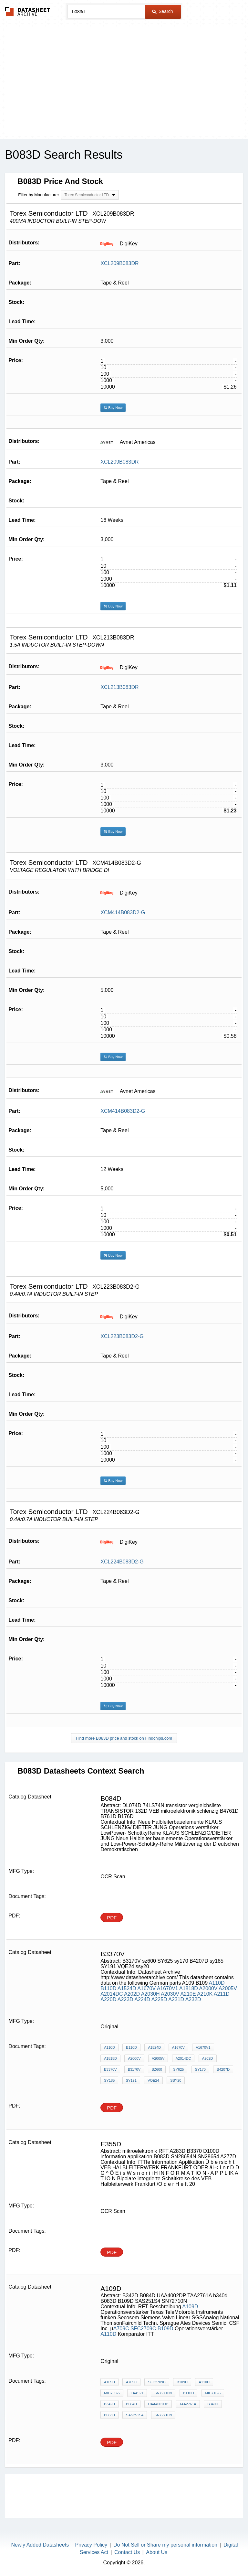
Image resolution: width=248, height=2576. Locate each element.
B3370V (110, 2069)
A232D (193, 1999)
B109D (165, 2328)
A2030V (170, 1994)
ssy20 (175, 2080)
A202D (132, 1994)
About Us (156, 2552)
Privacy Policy (91, 2545)
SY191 (131, 2080)
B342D (109, 2404)
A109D (190, 2306)
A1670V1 (167, 1988)
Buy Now (113, 408)
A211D (222, 1994)
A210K (204, 1994)
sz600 (156, 2069)
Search (162, 11)
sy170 (200, 2069)
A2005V (228, 1988)
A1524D (127, 1988)
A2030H (150, 1994)
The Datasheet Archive (27, 11)
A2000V (208, 1988)
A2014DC (111, 1994)
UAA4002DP (158, 2404)
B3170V (134, 2069)
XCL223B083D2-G (121, 1336)
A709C (121, 2328)
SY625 (178, 2069)
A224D (142, 1999)
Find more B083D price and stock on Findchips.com (124, 1738)
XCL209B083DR (119, 263)
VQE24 (153, 2080)
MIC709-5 (111, 2393)
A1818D (188, 1988)
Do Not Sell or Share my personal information (165, 2545)
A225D (159, 1999)
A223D (125, 1999)
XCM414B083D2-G (122, 912)
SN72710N (163, 2393)
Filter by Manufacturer (38, 194)
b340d (212, 2404)
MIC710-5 (213, 2393)
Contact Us (127, 2552)
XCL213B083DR (119, 687)
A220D (108, 1999)
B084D (131, 2404)
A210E (188, 1994)
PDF (112, 1917)
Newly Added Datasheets (40, 2545)
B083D (109, 2415)
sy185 (109, 2080)
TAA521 (137, 2393)
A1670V (146, 1988)
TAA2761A (187, 2404)
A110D (217, 1983)
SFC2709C (143, 2328)
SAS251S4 (134, 2415)
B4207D (223, 2069)
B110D (108, 1988)
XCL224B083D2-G (121, 1561)
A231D (176, 1999)
